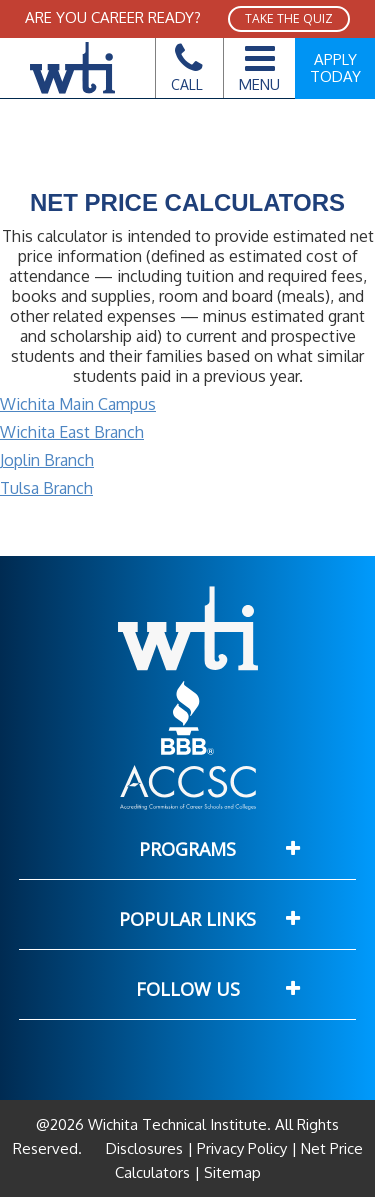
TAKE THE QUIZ (289, 18)
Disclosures (146, 1148)
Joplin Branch (47, 460)
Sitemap (230, 1172)
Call (187, 73)
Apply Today (335, 68)
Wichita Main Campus (78, 404)
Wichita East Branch (72, 432)
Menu (259, 65)
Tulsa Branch (46, 488)
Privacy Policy (242, 1148)
